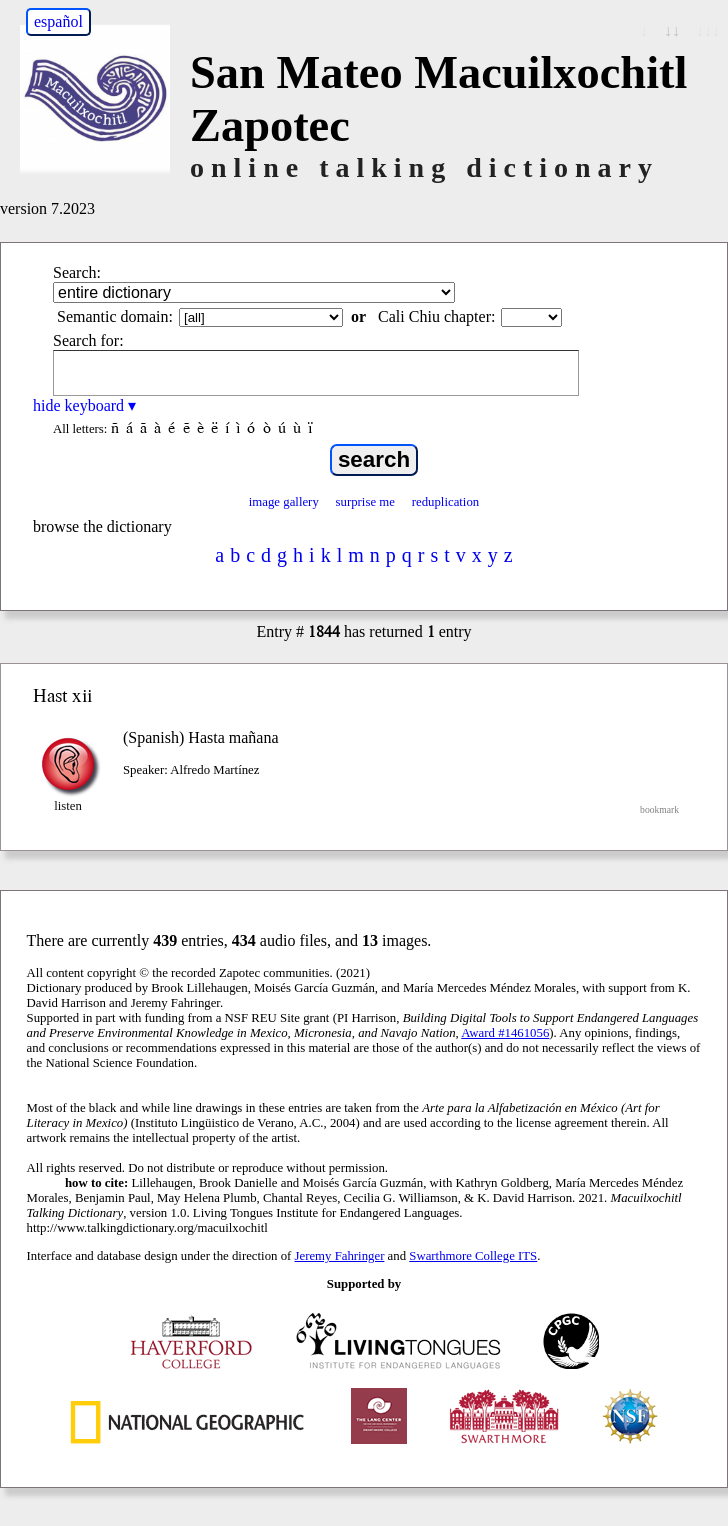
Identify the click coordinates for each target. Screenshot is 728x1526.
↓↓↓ (708, 30)
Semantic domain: (115, 316)
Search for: (88, 340)
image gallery (284, 502)
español (58, 21)
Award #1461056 (505, 1033)
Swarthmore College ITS (473, 1256)
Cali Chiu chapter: (436, 316)
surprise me (365, 502)
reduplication (446, 502)
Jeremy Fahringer (340, 1256)
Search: (77, 272)
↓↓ (672, 30)
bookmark (659, 809)
